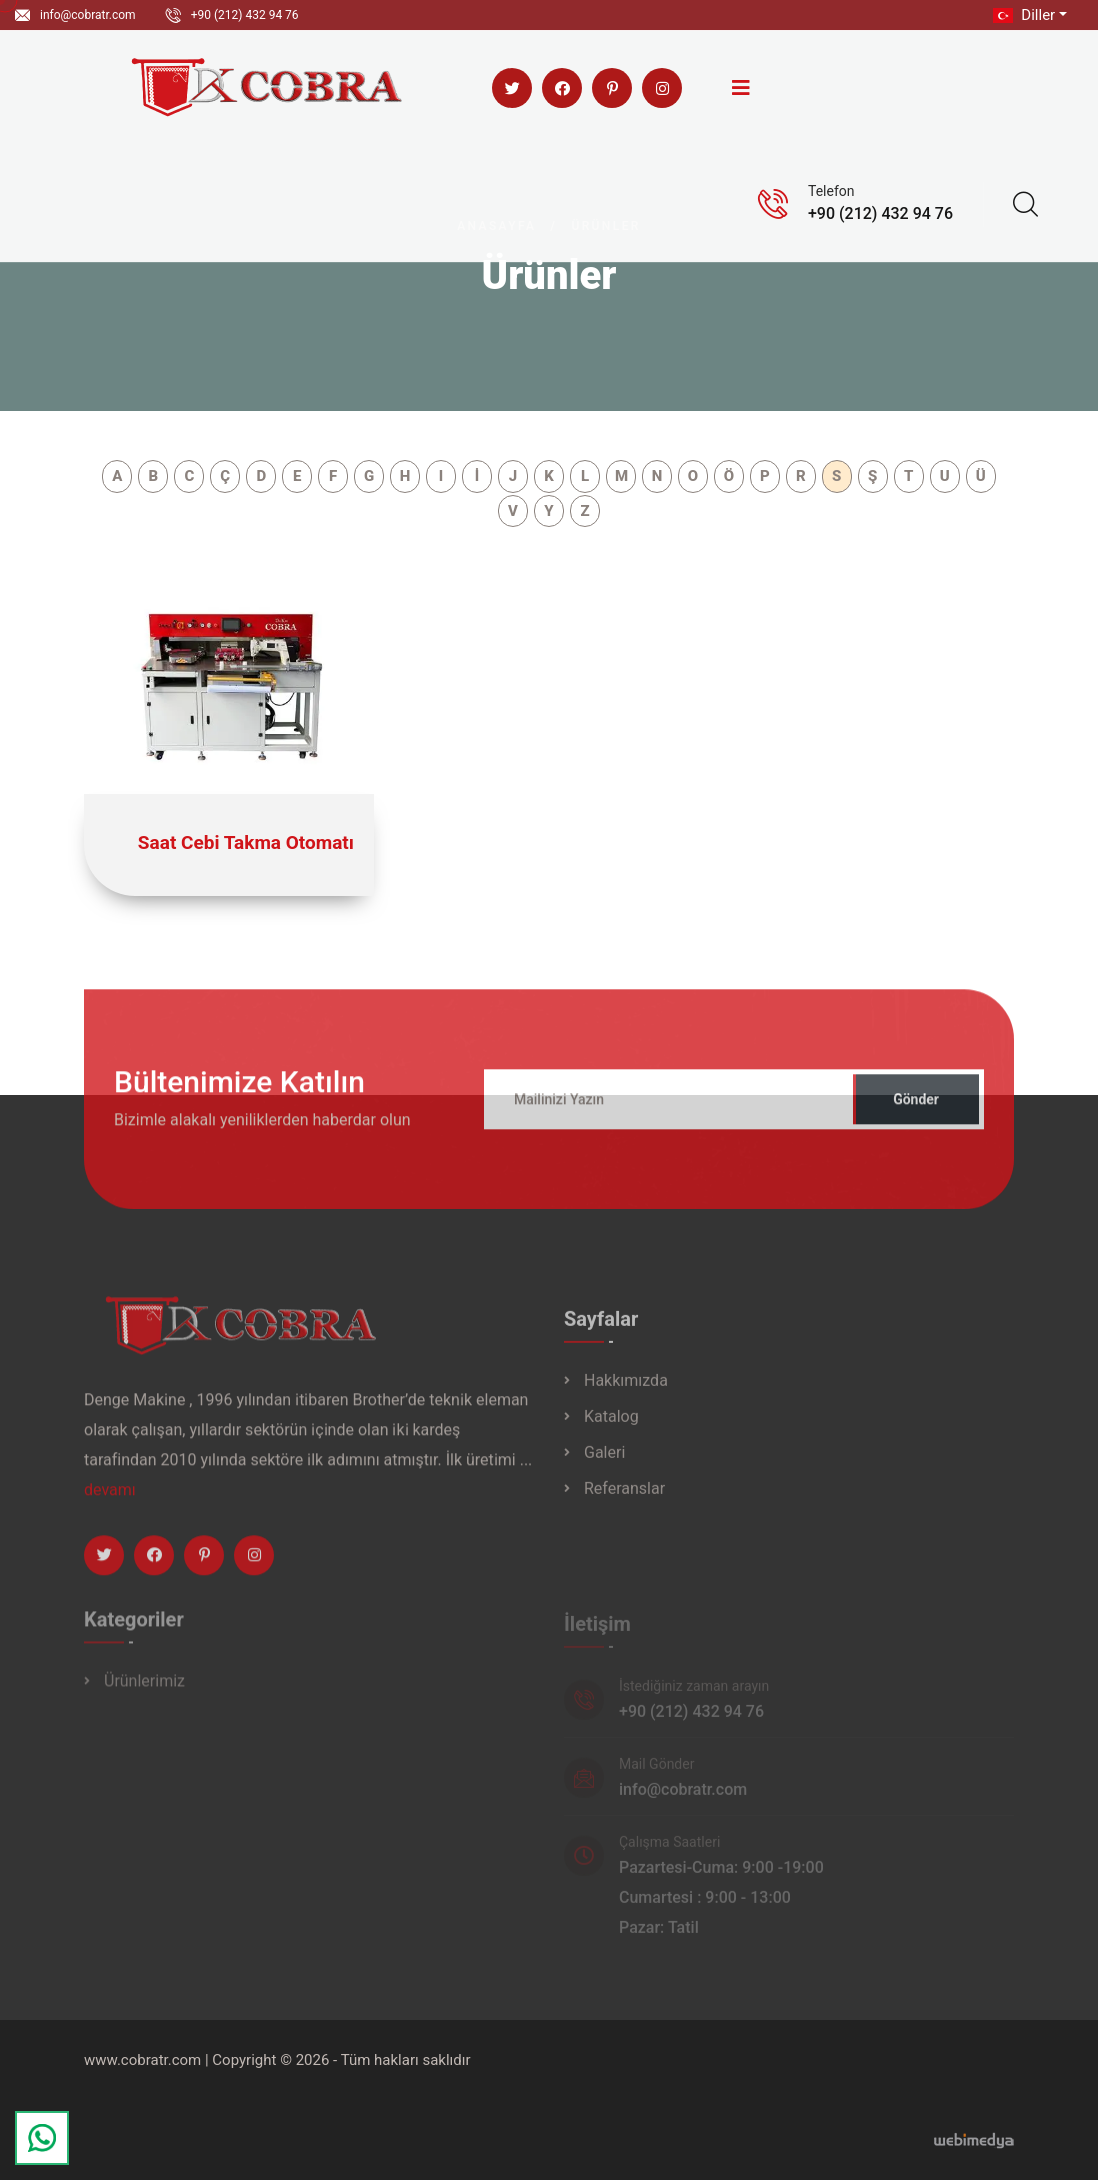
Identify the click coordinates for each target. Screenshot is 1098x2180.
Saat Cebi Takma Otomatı (246, 842)
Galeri (604, 1464)
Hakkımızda (626, 1392)
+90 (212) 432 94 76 (245, 15)
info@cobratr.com (88, 15)
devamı (110, 1501)
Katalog (611, 1428)
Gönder (916, 1111)
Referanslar (624, 1500)
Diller (1022, 15)
